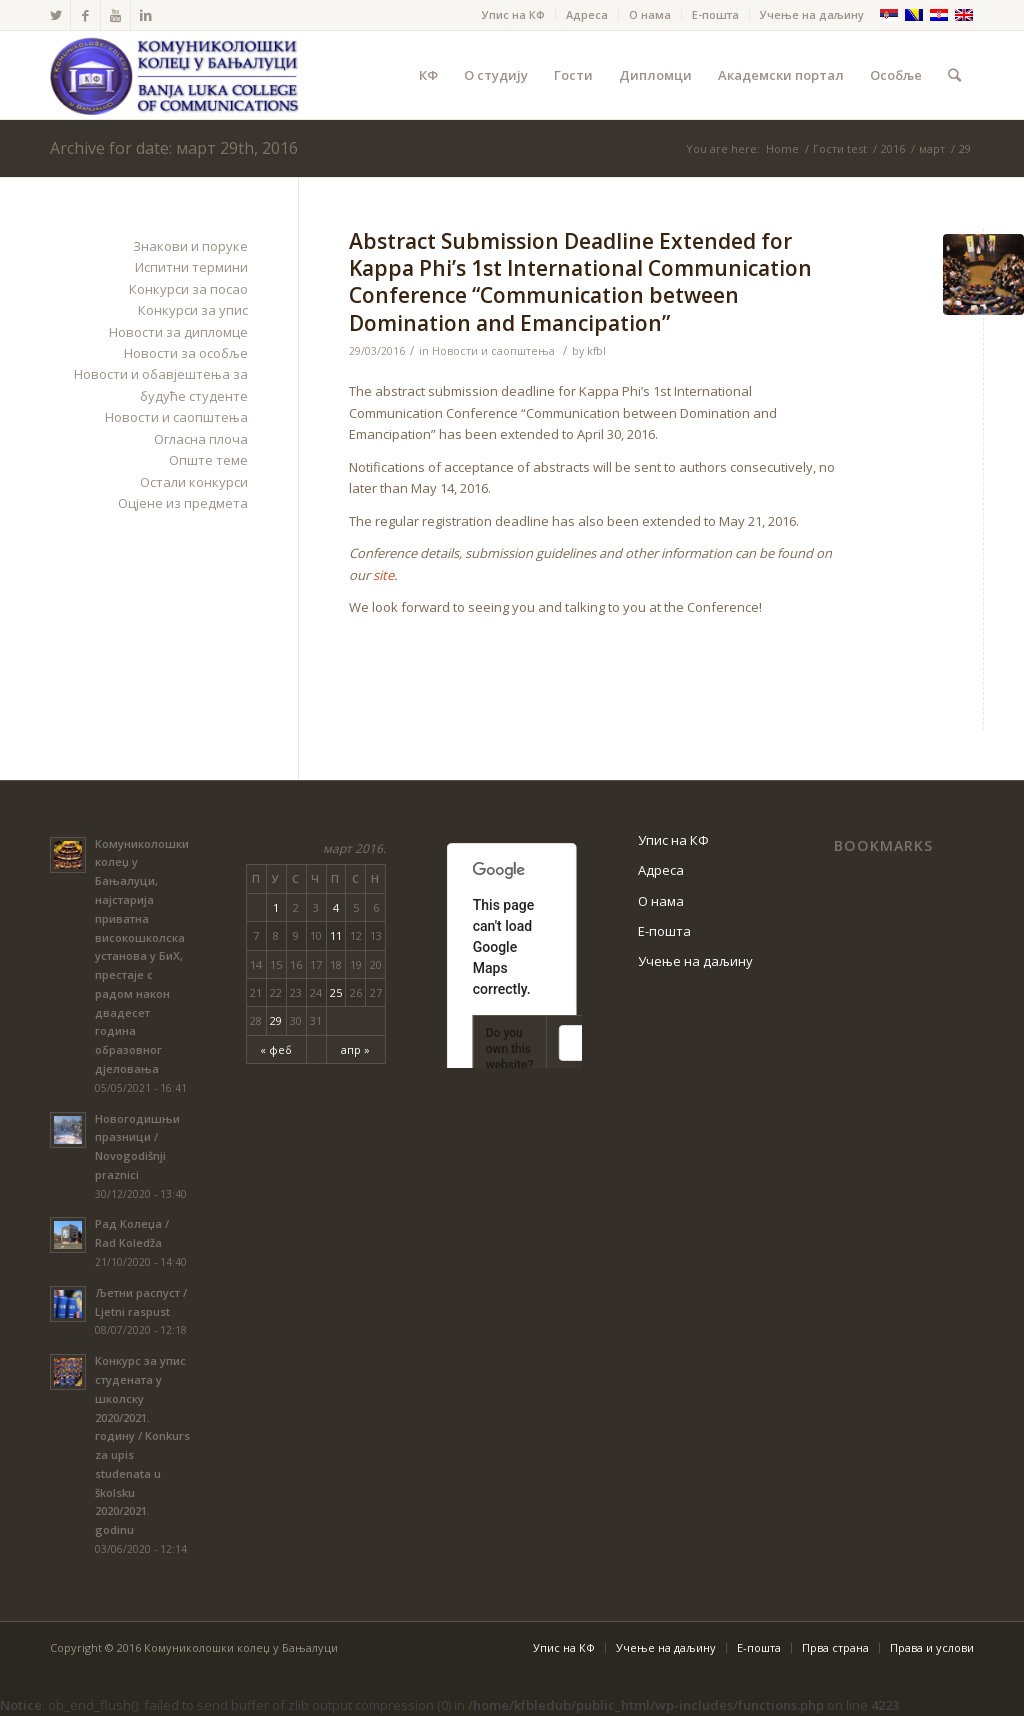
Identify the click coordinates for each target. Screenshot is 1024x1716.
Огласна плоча (201, 439)
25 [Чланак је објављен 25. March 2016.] (336, 992)
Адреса (587, 14)
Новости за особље (186, 353)
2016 (893, 148)
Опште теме (208, 460)
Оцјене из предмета (183, 503)
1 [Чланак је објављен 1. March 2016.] (276, 907)
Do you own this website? (510, 1049)
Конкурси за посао (188, 289)
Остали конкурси (194, 482)
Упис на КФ (513, 14)
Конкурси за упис (193, 310)
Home (782, 148)
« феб (276, 1049)
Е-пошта (715, 14)
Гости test (840, 148)
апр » (355, 1049)
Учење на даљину (812, 14)
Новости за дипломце (178, 332)
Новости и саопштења (493, 351)
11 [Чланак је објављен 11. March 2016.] (336, 935)
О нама (650, 14)
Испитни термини (191, 267)
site (383, 575)
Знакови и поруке (190, 246)
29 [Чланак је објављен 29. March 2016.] (276, 1020)
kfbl (596, 351)
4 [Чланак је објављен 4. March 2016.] (336, 907)
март (932, 148)
